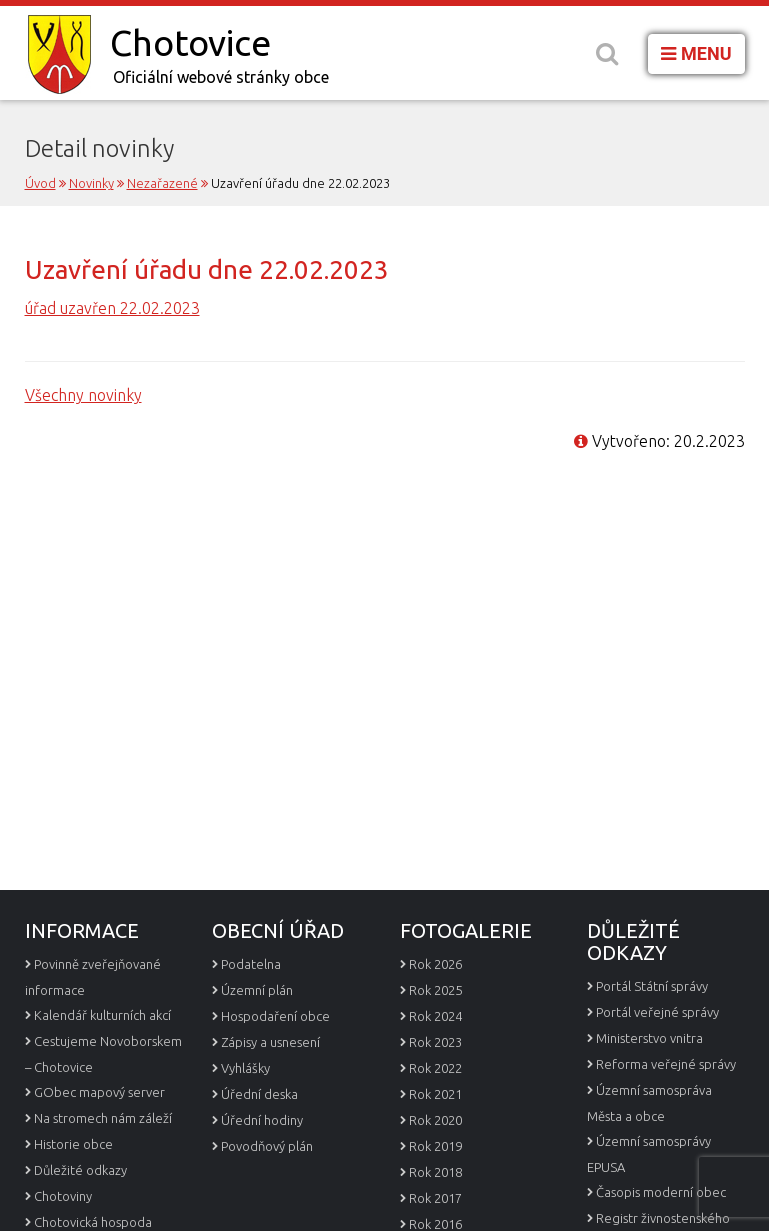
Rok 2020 (435, 1120)
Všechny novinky (83, 395)
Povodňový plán (267, 1146)
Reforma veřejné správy (666, 1064)
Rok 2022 (435, 1068)
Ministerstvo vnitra (649, 1038)
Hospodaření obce (275, 1016)
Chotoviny (63, 1196)
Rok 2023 (435, 1042)
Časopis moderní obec (661, 1192)
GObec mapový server (99, 1092)
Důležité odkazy (80, 1170)
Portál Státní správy (652, 986)
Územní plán (257, 990)
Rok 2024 (435, 1016)
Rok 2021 (435, 1094)
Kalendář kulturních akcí (102, 1015)
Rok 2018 (435, 1172)
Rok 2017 (435, 1198)
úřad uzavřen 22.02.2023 (112, 308)
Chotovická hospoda (93, 1222)
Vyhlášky (245, 1068)
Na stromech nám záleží (103, 1118)
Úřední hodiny (262, 1120)
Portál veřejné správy (657, 1012)
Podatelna (251, 964)
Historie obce (73, 1144)
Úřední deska (259, 1094)
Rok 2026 (435, 964)
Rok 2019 (435, 1146)
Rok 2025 (435, 990)
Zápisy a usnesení (270, 1042)
